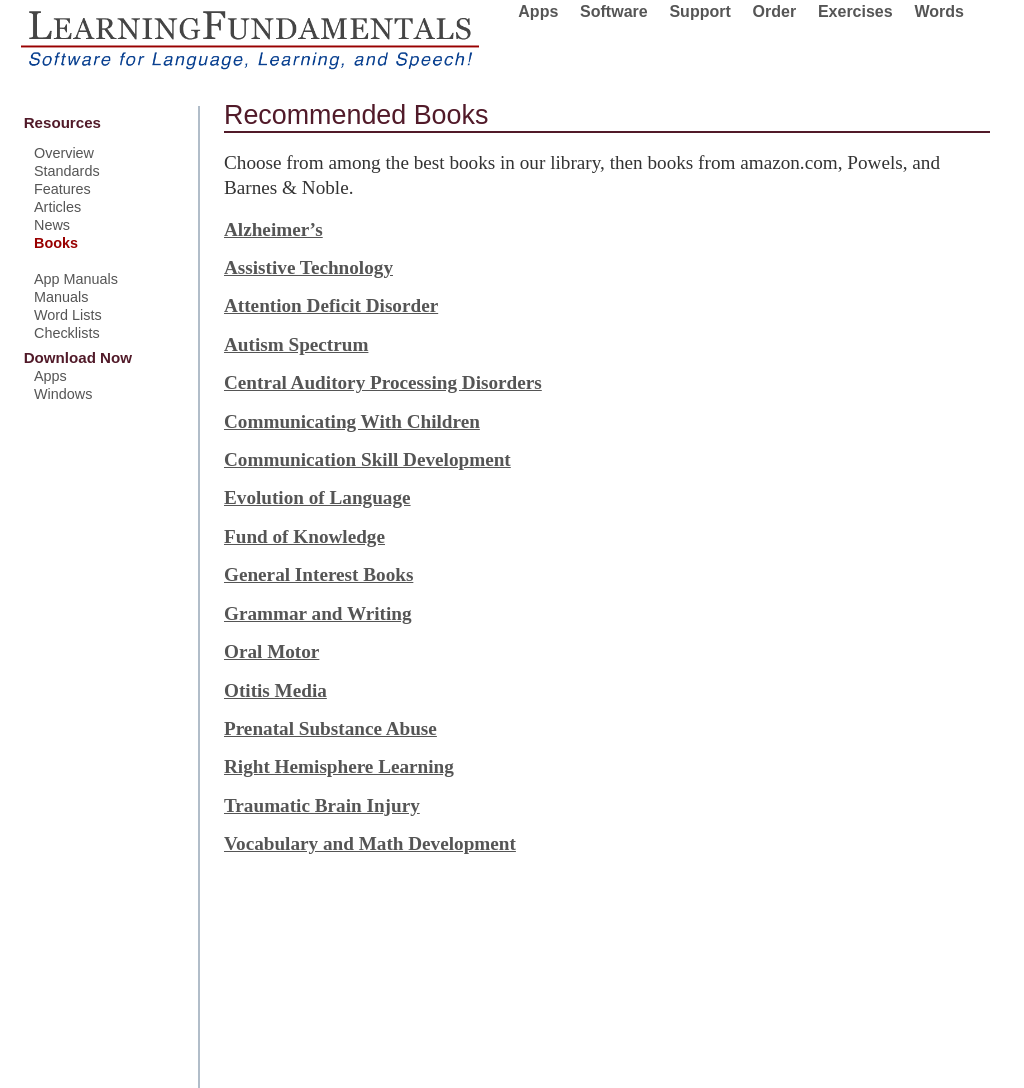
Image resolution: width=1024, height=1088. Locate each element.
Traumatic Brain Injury (322, 805)
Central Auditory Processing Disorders (383, 382)
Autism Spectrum (296, 344)
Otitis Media (275, 690)
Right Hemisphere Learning (339, 766)
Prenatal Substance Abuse (330, 728)
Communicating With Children (352, 421)
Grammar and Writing (318, 613)
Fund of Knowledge (304, 536)
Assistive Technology (308, 267)
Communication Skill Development (367, 459)
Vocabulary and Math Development (370, 843)
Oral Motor (271, 651)
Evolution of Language (317, 497)
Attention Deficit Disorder (331, 305)
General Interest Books (318, 574)
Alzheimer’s (273, 229)
